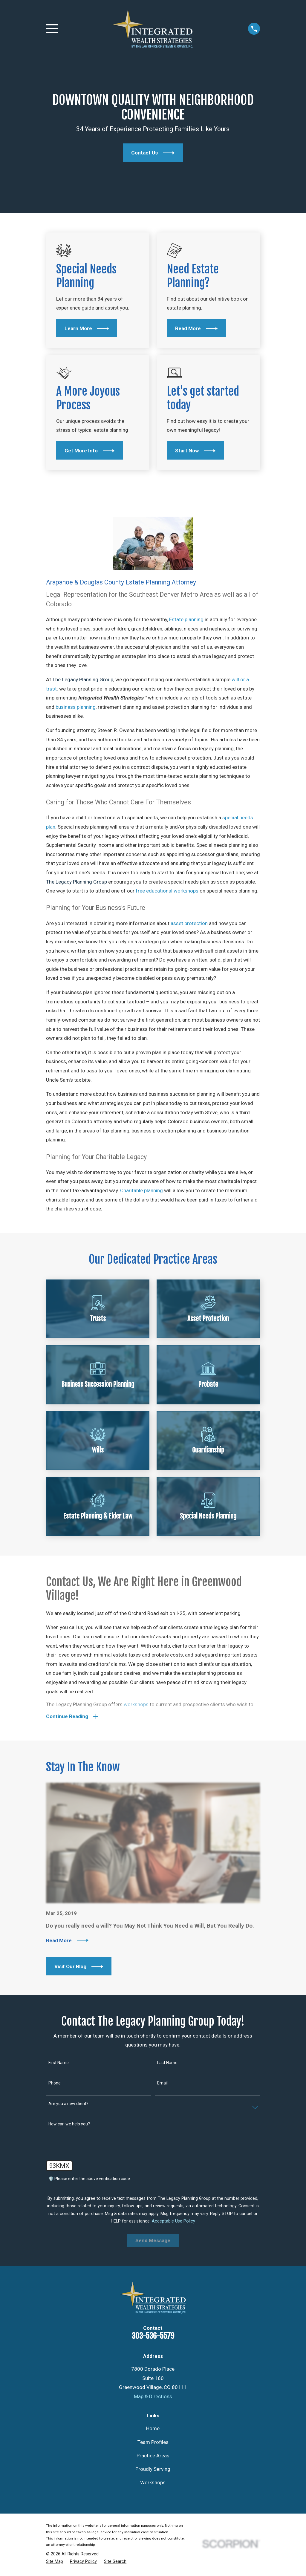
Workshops (153, 2484)
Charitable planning (141, 1190)
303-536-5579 (153, 2337)
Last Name (167, 2063)
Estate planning (186, 619)
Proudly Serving (152, 2471)
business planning (76, 707)
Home (153, 2430)
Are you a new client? (68, 2104)
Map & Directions (153, 2398)
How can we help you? (69, 2125)
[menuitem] (54, 2563)
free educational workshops (167, 891)
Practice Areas (153, 2457)
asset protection (189, 923)
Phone (54, 2084)
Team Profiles (153, 2443)
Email (162, 2084)
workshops (136, 1705)
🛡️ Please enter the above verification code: (89, 2180)
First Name (58, 2063)
